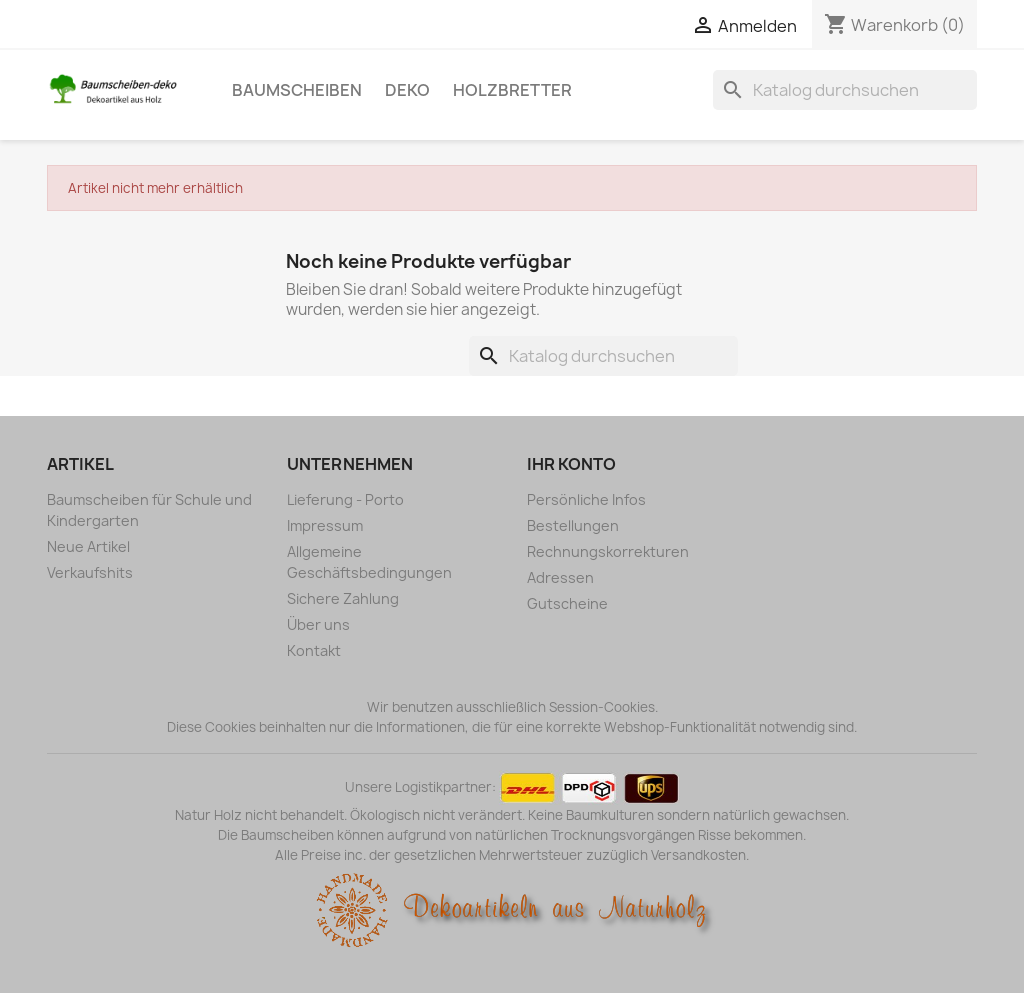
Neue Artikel (88, 546)
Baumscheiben (297, 90)
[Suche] (845, 90)
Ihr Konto (571, 464)
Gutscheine (567, 603)
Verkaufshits (90, 572)
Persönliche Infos (586, 499)
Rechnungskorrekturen (608, 551)
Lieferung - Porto (345, 499)
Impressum (325, 525)
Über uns (318, 624)
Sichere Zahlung (343, 598)
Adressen (560, 577)
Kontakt (314, 650)
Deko (407, 90)
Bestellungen (573, 525)
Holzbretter (512, 90)
